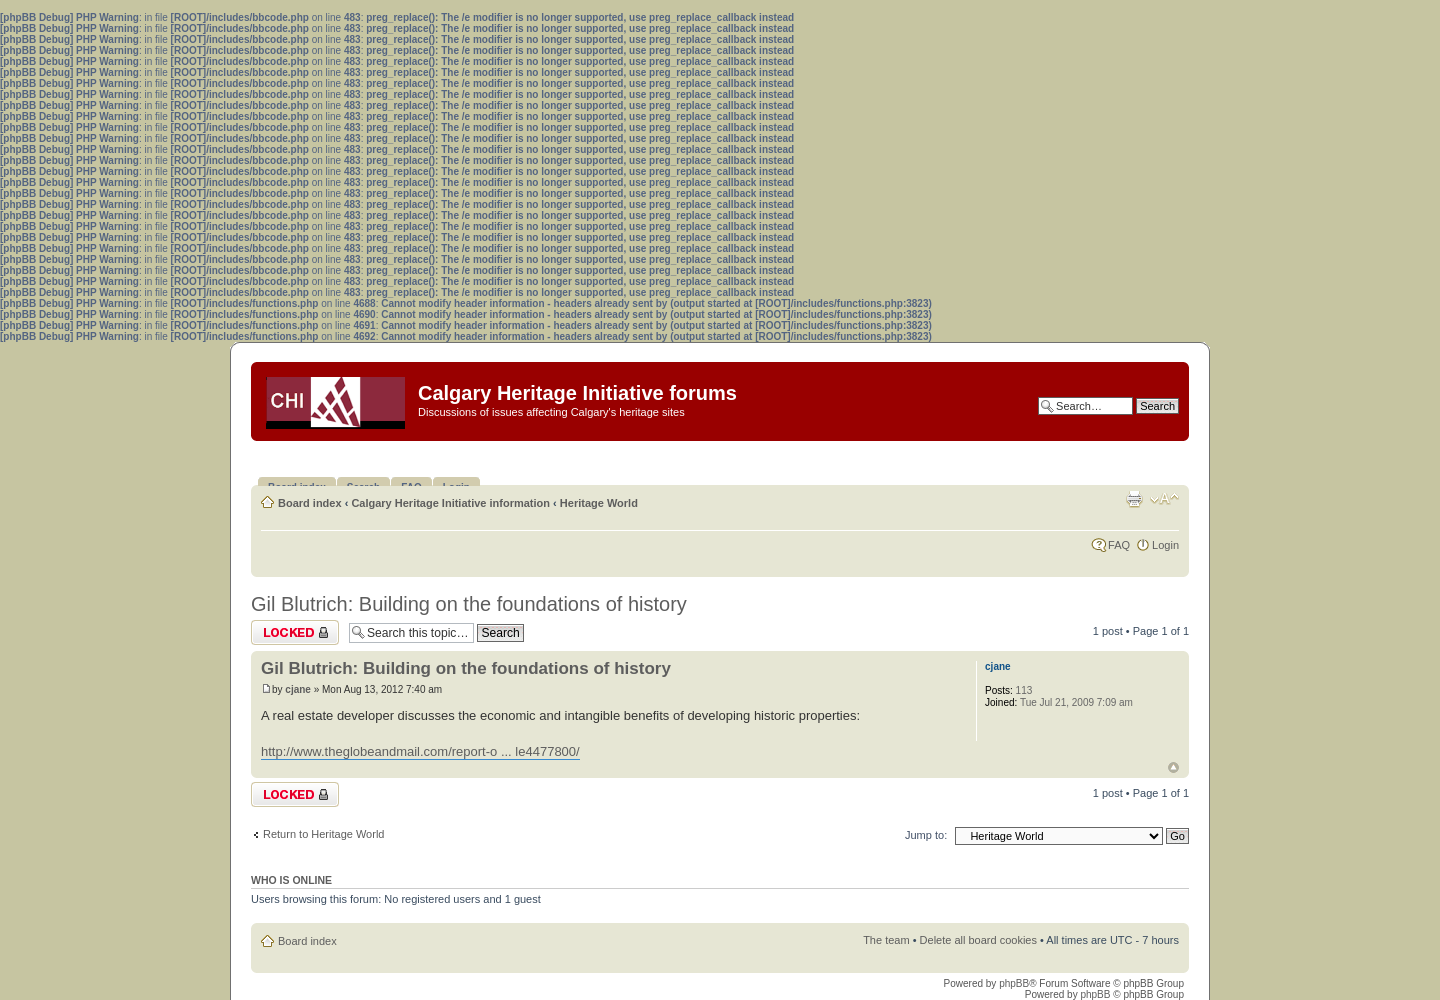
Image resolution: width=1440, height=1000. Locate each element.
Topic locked (295, 632)
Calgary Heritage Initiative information (450, 503)
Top (1173, 767)
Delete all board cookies (978, 940)
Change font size (1164, 499)
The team (886, 940)
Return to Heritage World (323, 834)
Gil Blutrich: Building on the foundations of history (469, 604)
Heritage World (599, 503)
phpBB (1014, 983)
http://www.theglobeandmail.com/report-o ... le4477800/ (420, 751)
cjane (298, 689)
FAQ (1119, 545)
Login (1165, 545)
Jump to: (926, 835)
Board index (310, 503)
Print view (1134, 499)
